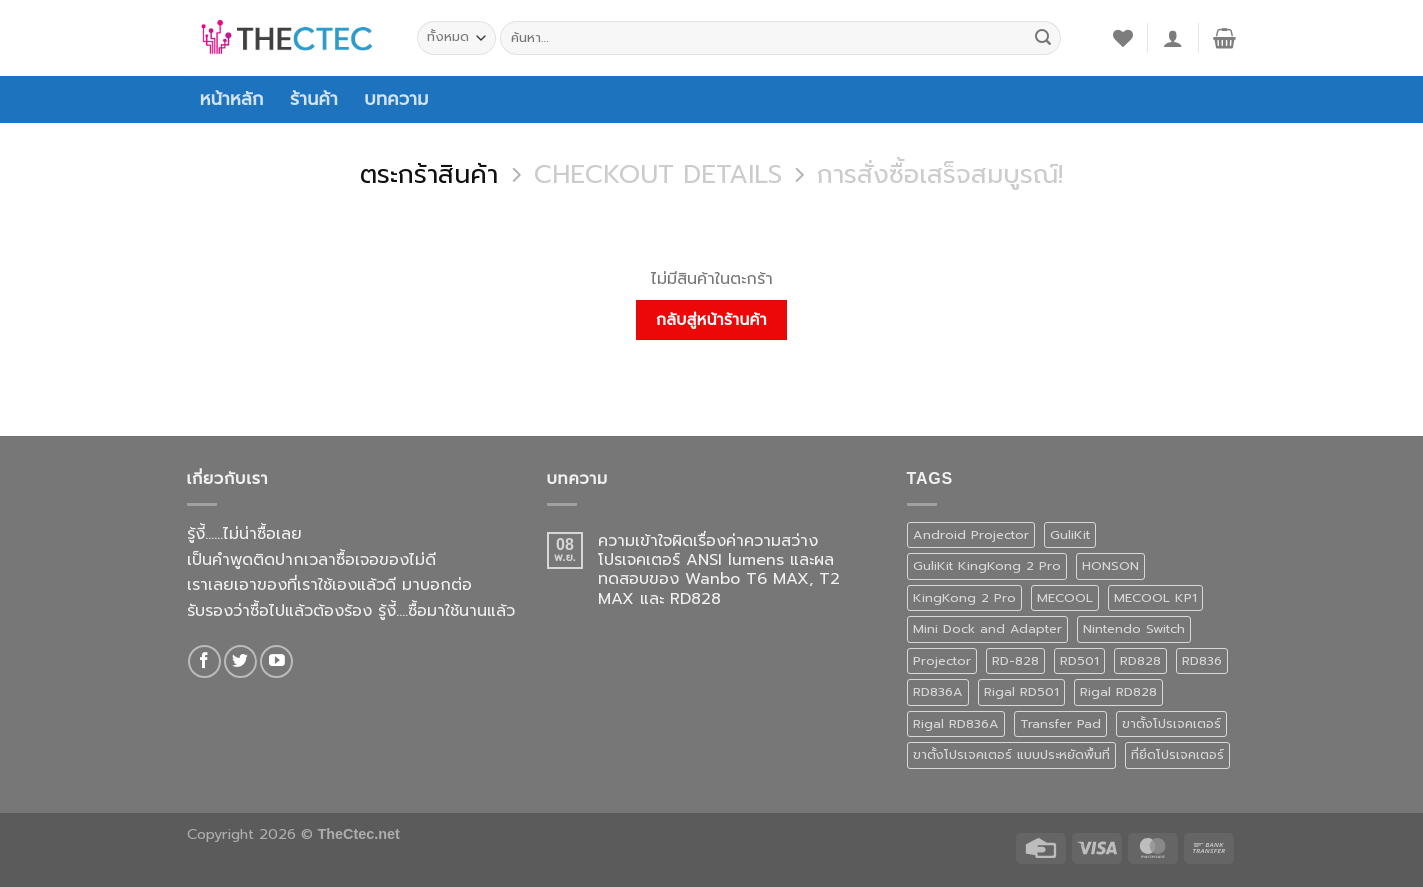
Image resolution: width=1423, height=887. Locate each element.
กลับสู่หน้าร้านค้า (711, 319)
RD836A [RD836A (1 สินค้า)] (938, 691)
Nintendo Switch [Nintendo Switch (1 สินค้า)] (1134, 628)
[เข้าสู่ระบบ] (1173, 38)
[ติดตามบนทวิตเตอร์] (240, 661)
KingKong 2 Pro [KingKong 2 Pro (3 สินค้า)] (964, 597)
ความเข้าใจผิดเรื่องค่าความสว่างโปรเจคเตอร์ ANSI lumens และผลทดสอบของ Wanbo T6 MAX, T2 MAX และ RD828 (719, 570)
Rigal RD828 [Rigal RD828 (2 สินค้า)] (1118, 691)
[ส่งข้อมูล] (1043, 38)
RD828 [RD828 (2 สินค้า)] (1140, 660)
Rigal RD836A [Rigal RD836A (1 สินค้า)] (956, 723)
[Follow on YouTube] (276, 661)
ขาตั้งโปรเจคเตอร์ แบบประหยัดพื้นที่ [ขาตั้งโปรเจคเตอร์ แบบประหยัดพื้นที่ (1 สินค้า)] (1011, 754)
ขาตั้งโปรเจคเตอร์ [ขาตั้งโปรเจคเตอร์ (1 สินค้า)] (1171, 723)
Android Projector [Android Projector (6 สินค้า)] (971, 534)
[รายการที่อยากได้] (1123, 38)
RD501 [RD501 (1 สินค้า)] (1079, 660)
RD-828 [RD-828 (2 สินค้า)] (1015, 660)
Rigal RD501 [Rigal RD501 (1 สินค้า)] (1021, 691)
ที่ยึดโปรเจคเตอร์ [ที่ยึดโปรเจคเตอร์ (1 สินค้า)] (1177, 754)
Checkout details (658, 175)
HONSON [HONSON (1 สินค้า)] (1110, 565)
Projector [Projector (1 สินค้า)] (942, 660)
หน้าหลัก (232, 99)
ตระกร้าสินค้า (429, 175)
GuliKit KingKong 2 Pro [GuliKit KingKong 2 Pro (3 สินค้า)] (987, 565)
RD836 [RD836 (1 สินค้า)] (1202, 660)
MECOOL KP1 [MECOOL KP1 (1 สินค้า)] (1155, 597)
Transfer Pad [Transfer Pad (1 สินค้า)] (1060, 723)
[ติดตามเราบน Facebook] (204, 661)
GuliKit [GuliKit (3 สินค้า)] (1070, 534)
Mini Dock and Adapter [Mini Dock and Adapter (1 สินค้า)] (987, 628)
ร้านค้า (314, 99)
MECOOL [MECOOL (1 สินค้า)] (1065, 597)
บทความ (396, 99)
